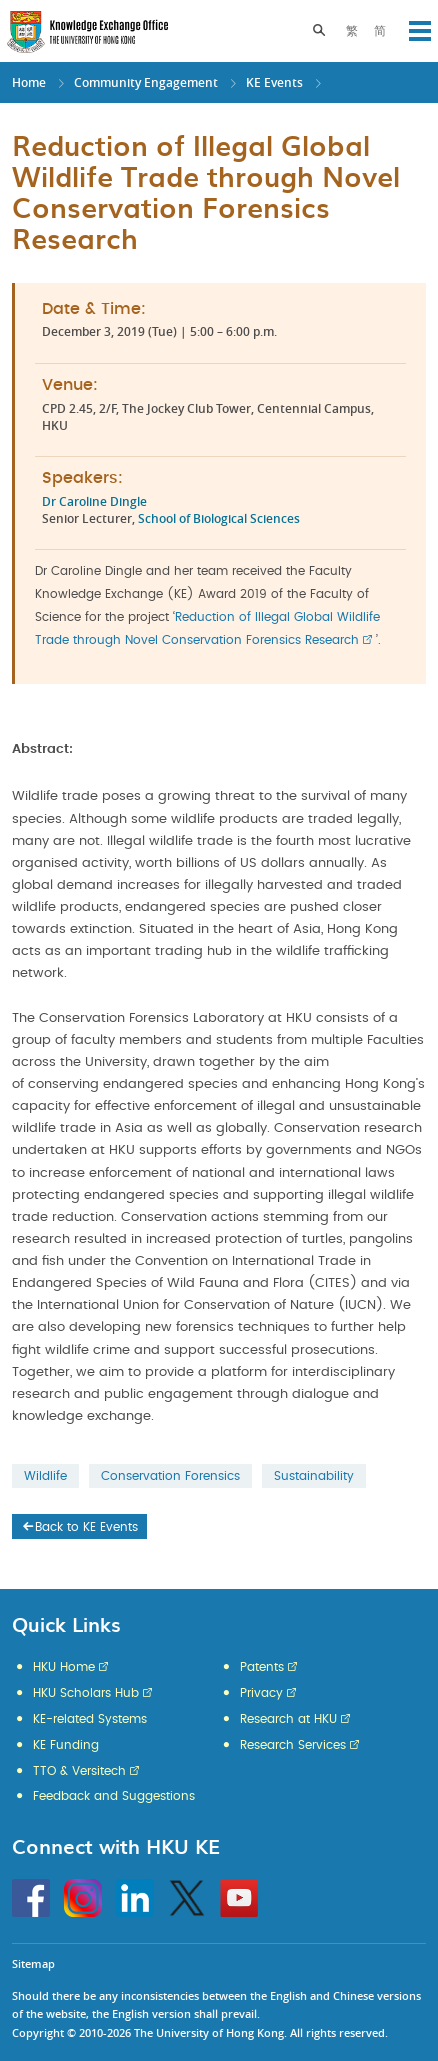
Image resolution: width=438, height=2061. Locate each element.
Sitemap (33, 1963)
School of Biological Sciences (219, 518)
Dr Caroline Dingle (94, 501)
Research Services (293, 1745)
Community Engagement (146, 82)
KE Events (274, 82)
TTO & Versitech (79, 1771)
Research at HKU (288, 1719)
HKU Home (64, 1667)
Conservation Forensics (170, 1476)
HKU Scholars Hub (86, 1693)
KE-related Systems (90, 1719)
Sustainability (314, 1476)
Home (29, 82)
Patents (262, 1667)
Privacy (261, 1693)
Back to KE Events (79, 1527)
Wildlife (45, 1476)
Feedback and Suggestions (114, 1796)
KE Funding (66, 1745)
